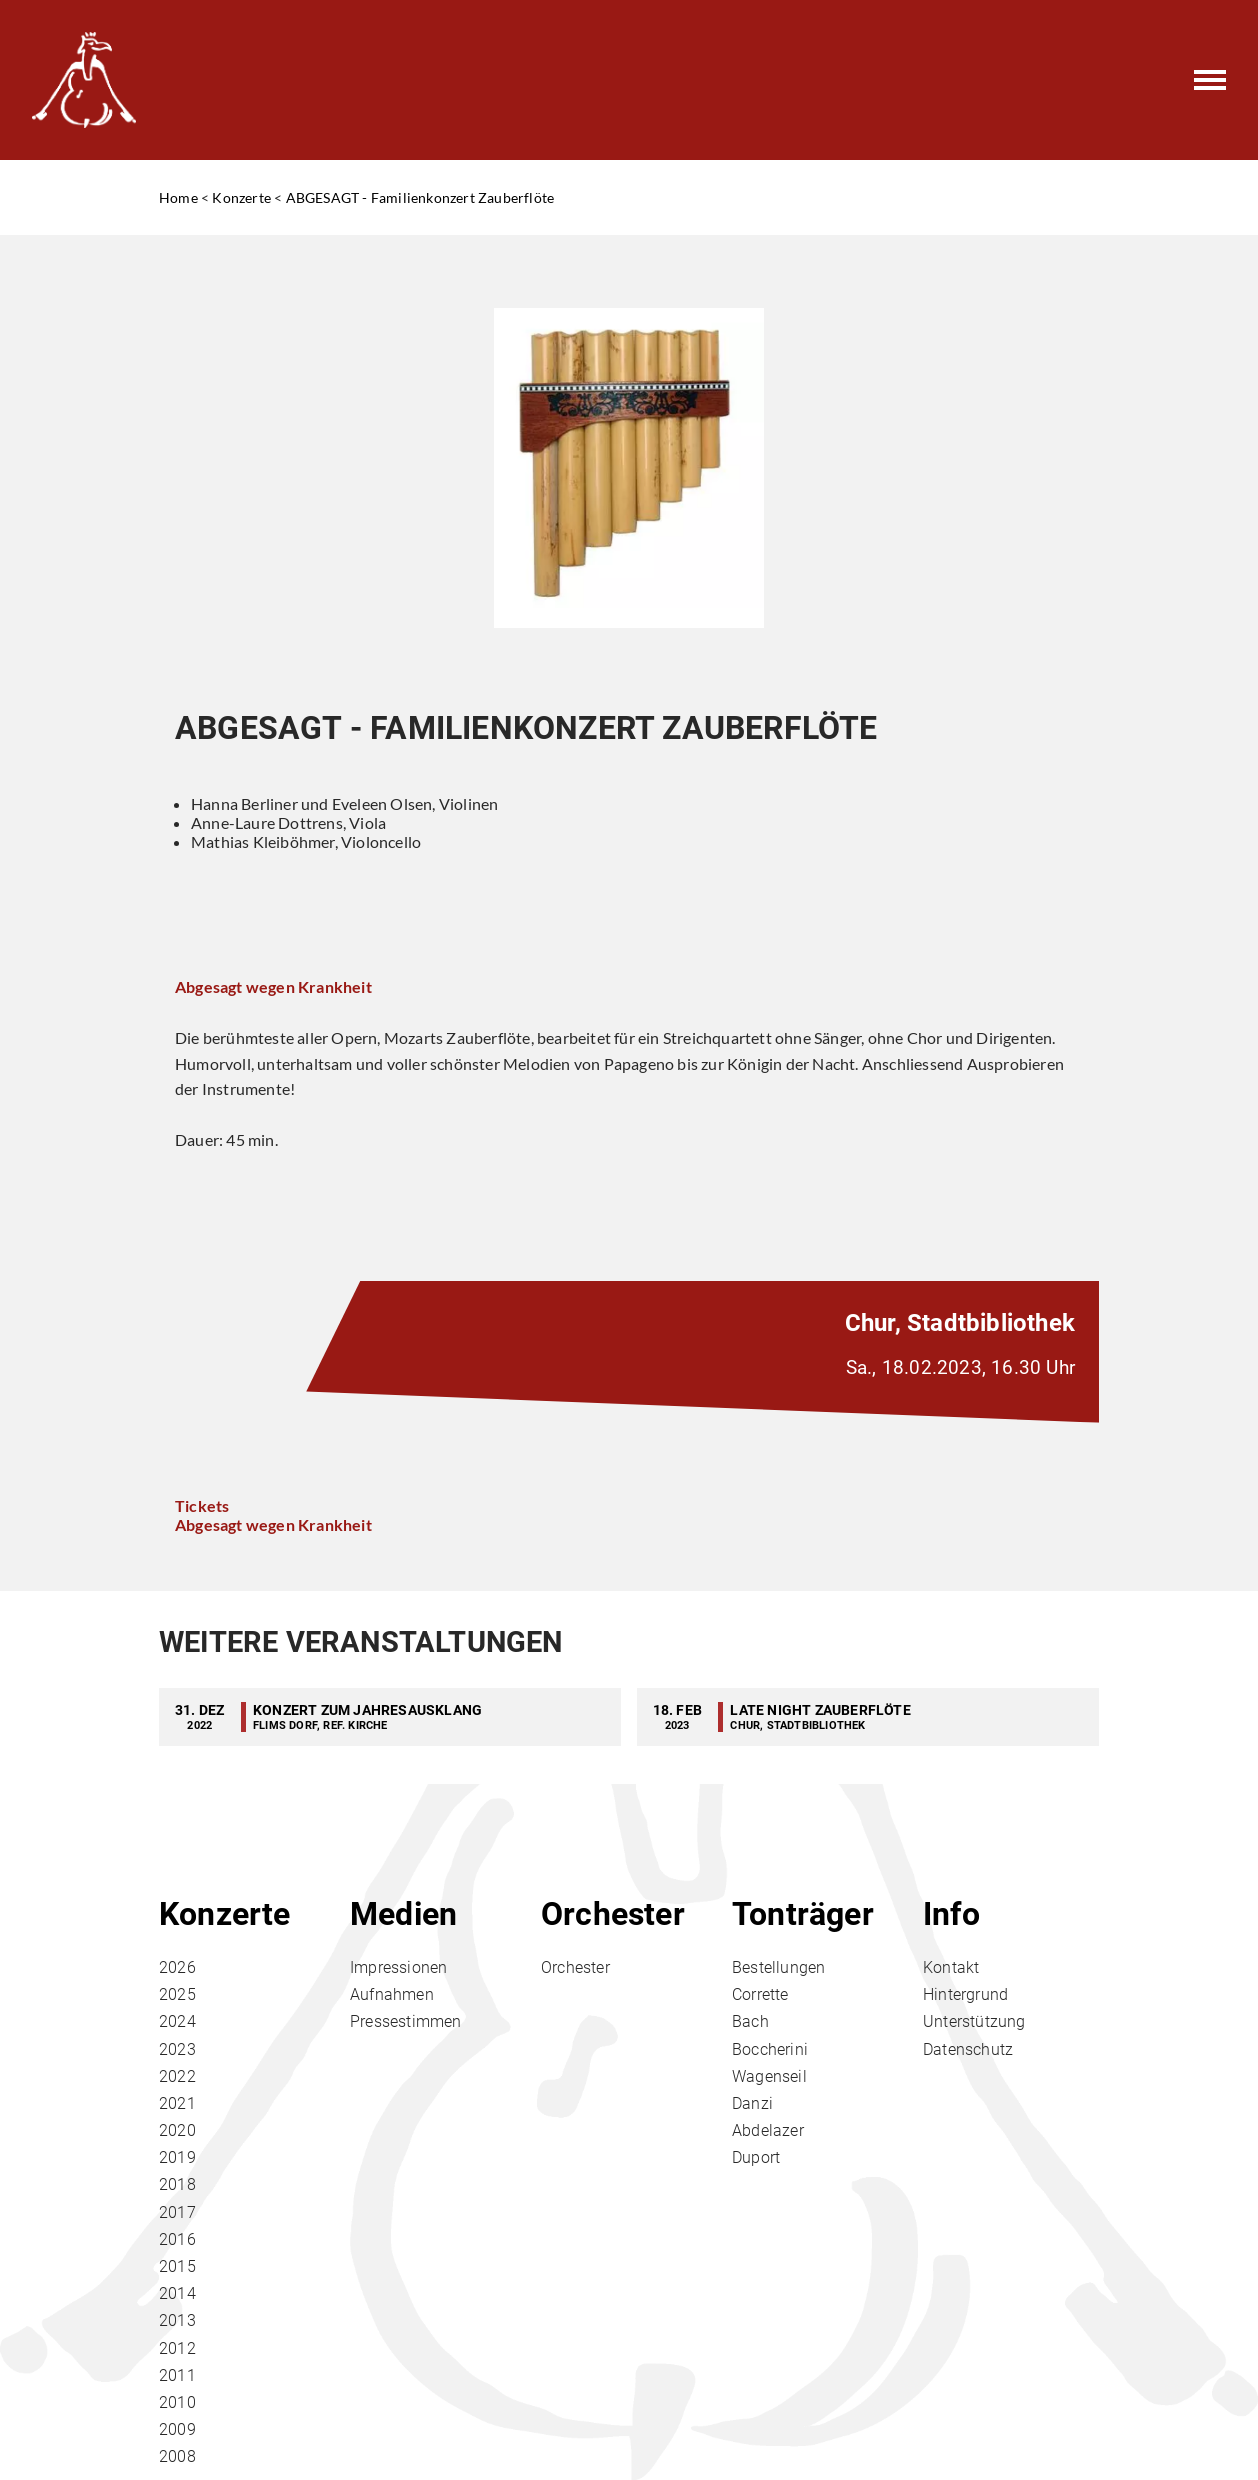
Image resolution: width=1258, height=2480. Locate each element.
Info (951, 1914)
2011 (177, 2375)
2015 (177, 2266)
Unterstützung (974, 2021)
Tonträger (803, 1914)
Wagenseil (769, 2076)
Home (178, 197)
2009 (177, 2429)
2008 (177, 2456)
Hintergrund (965, 1994)
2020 (177, 2130)
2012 (177, 2348)
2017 (177, 2212)
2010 (177, 2402)
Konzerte (241, 197)
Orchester (613, 1914)
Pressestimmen (406, 2021)
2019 (177, 2157)
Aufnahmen (392, 1994)
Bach (750, 2021)
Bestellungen (778, 1967)
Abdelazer (768, 2130)
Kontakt (951, 1967)
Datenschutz (968, 2049)
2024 (177, 2021)
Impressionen (398, 1967)
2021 (177, 2103)
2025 (177, 1994)
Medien (403, 1914)
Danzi (752, 2103)
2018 (177, 2184)
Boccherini (770, 2049)
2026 (177, 1967)
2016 (177, 2239)
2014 (177, 2293)
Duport (756, 2157)
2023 (177, 2049)
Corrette (760, 1994)
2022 (177, 2076)
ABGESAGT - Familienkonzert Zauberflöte (420, 197)
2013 (177, 2320)
